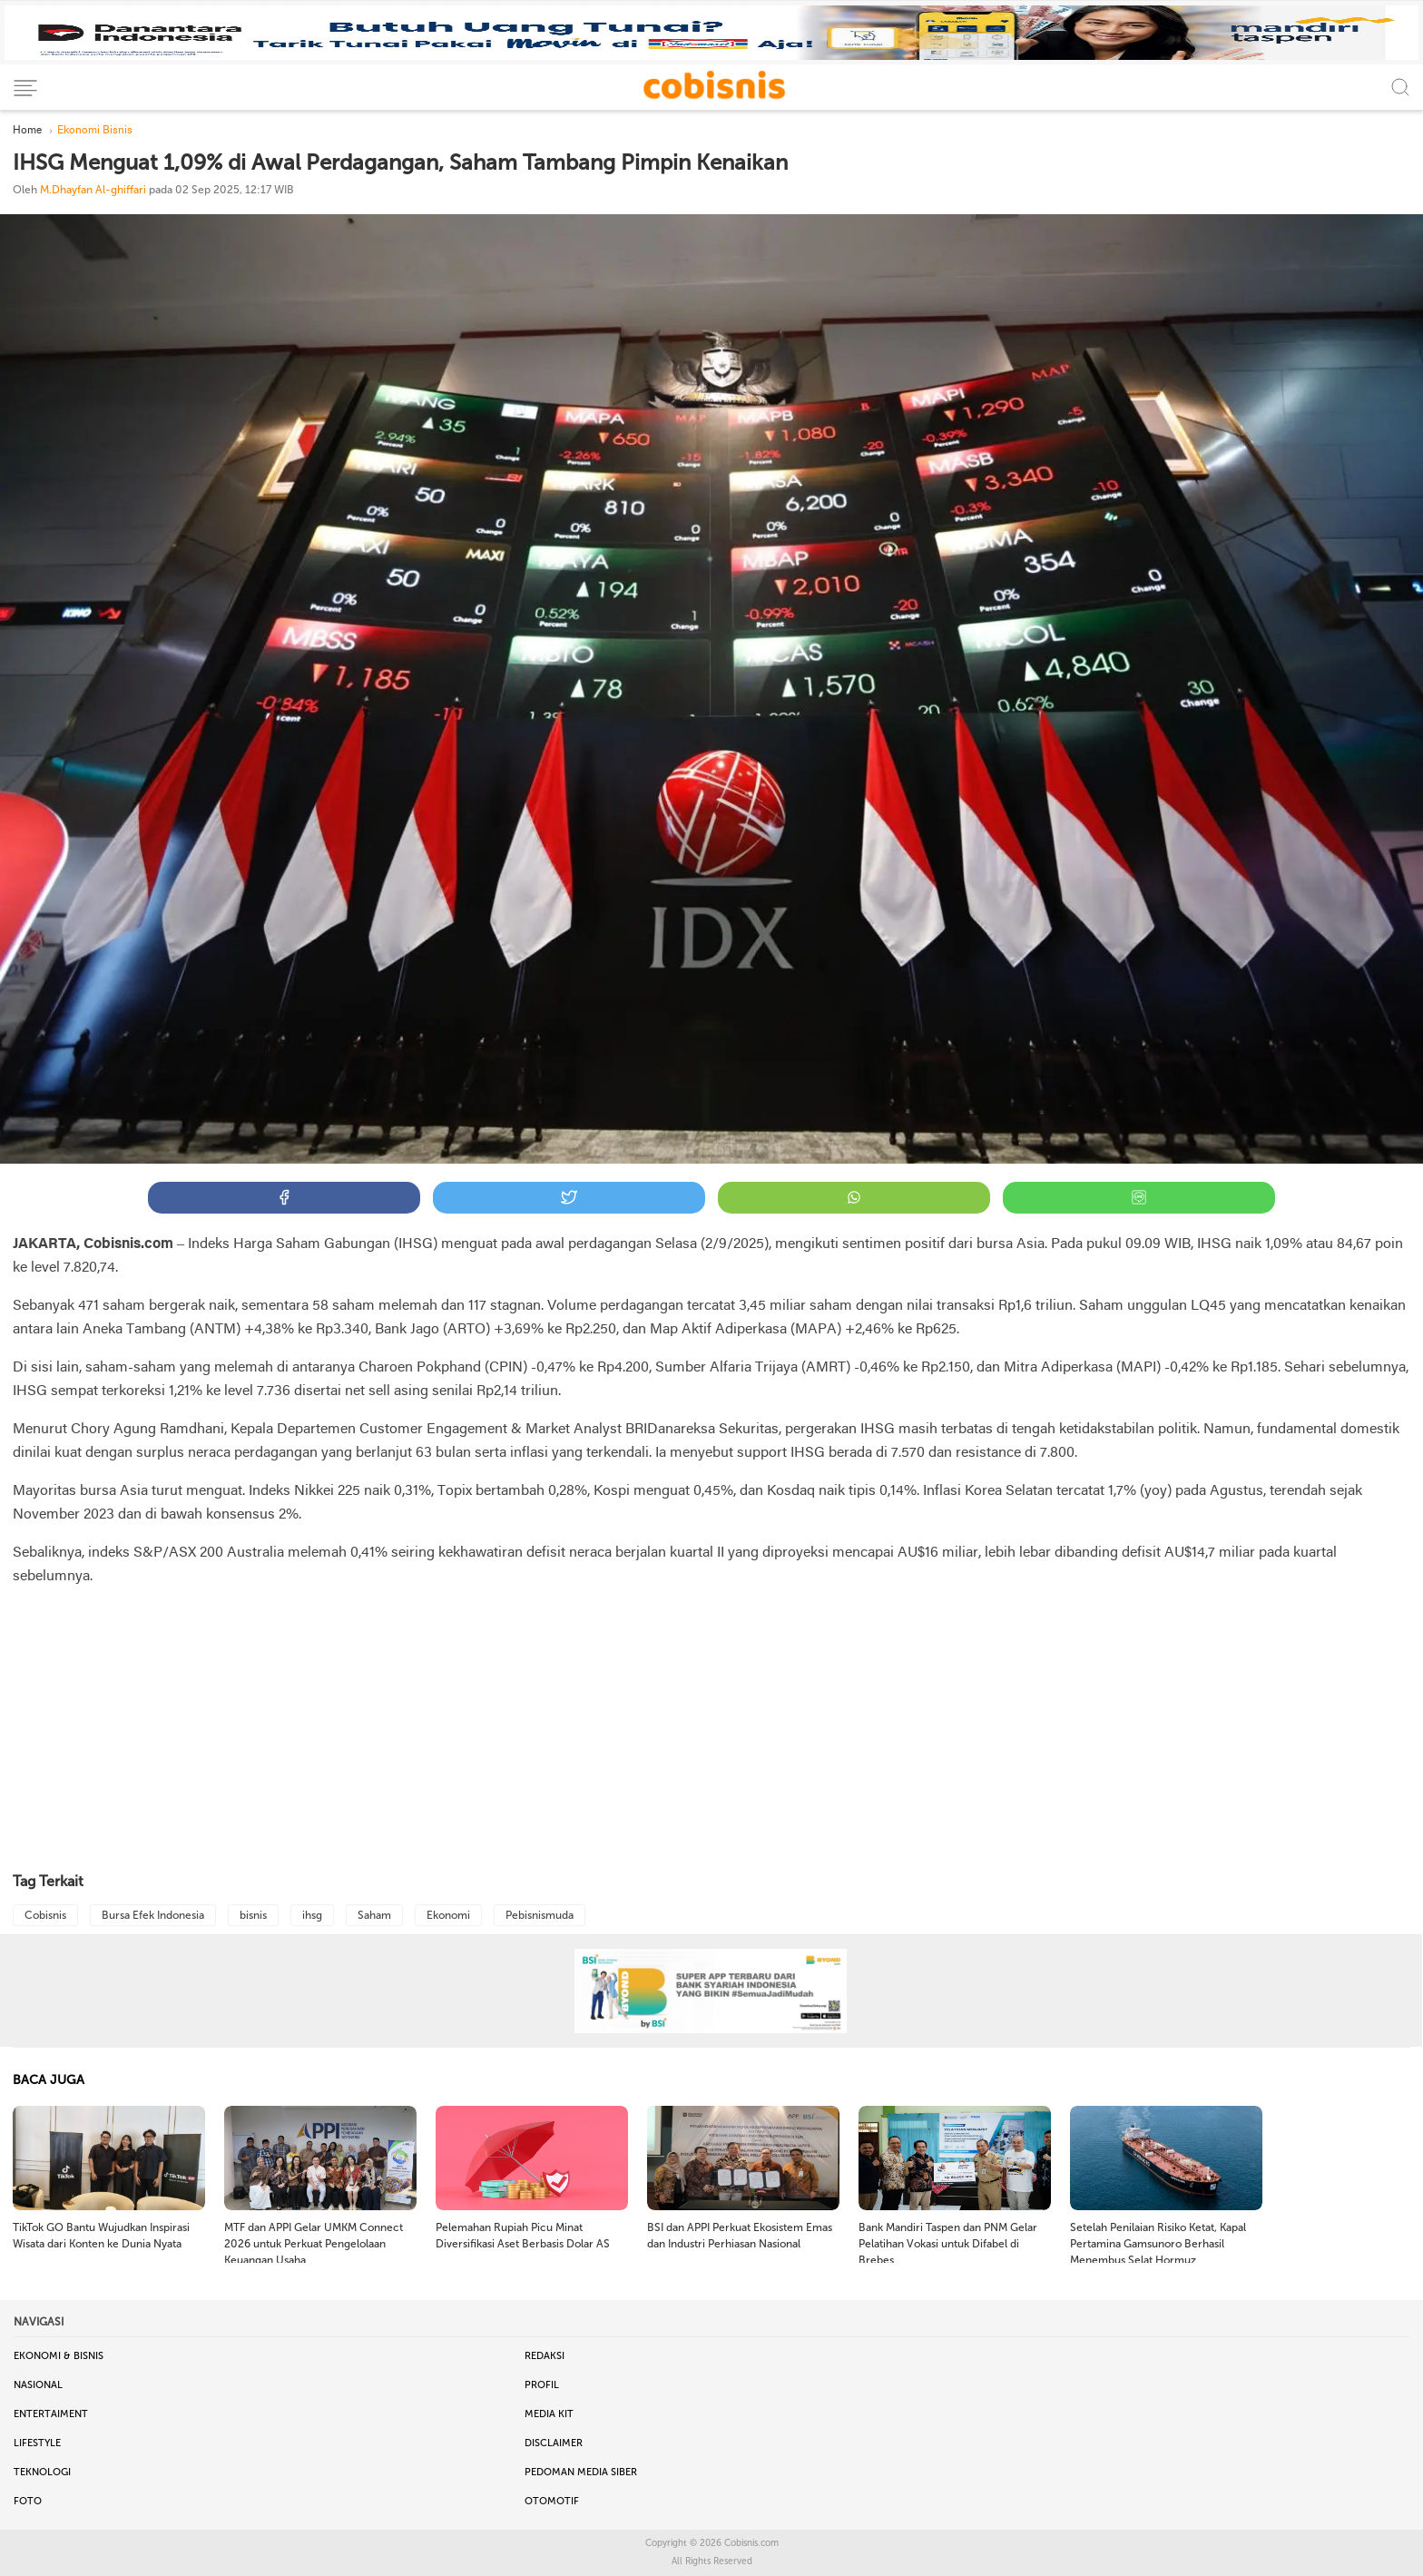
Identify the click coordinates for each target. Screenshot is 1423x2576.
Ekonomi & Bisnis (58, 2356)
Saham (374, 1915)
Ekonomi (448, 1915)
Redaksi (544, 2356)
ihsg (312, 1915)
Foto (28, 2501)
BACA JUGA (48, 2080)
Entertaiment (51, 2414)
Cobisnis (45, 1915)
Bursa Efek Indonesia (153, 1915)
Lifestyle (37, 2443)
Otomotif (552, 2501)
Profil (542, 2385)
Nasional (38, 2385)
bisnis (253, 1915)
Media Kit (549, 2414)
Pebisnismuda (539, 1915)
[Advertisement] (711, 1731)
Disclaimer (554, 2443)
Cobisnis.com (751, 2543)
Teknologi (42, 2472)
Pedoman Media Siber (581, 2472)
